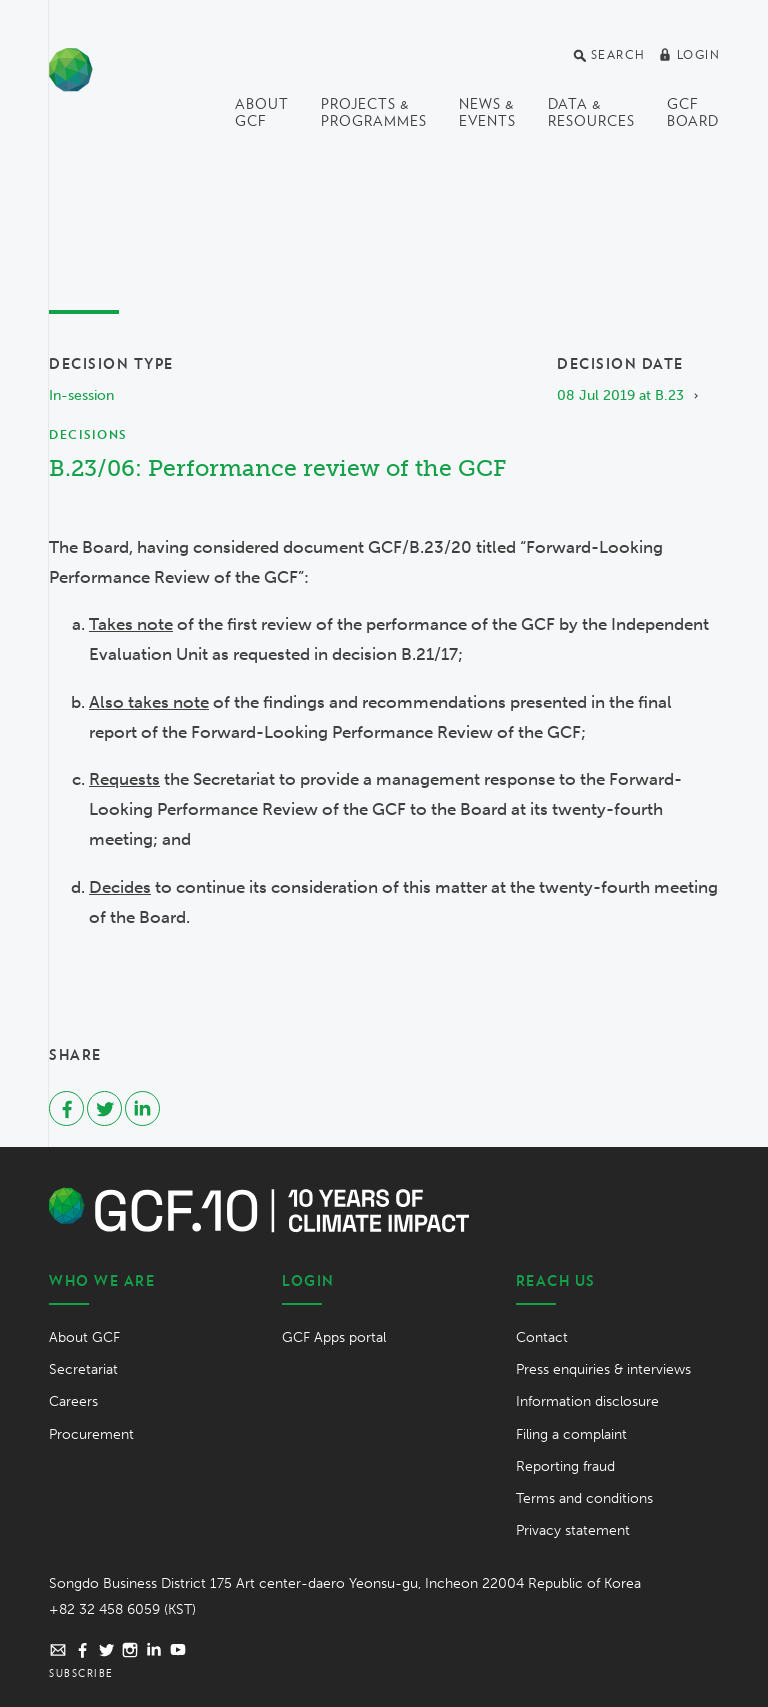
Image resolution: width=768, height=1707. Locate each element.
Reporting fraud (565, 1466)
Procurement (91, 1434)
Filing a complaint (571, 1434)
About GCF (262, 112)
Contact (542, 1337)
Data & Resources (591, 112)
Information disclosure (587, 1401)
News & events (487, 112)
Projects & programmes (374, 112)
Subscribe (81, 1673)
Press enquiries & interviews (603, 1369)
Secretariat (83, 1369)
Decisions (88, 434)
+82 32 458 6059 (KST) (122, 1609)
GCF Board (693, 112)
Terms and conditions (584, 1498)
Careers (73, 1401)
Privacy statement (573, 1530)
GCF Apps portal (334, 1337)
